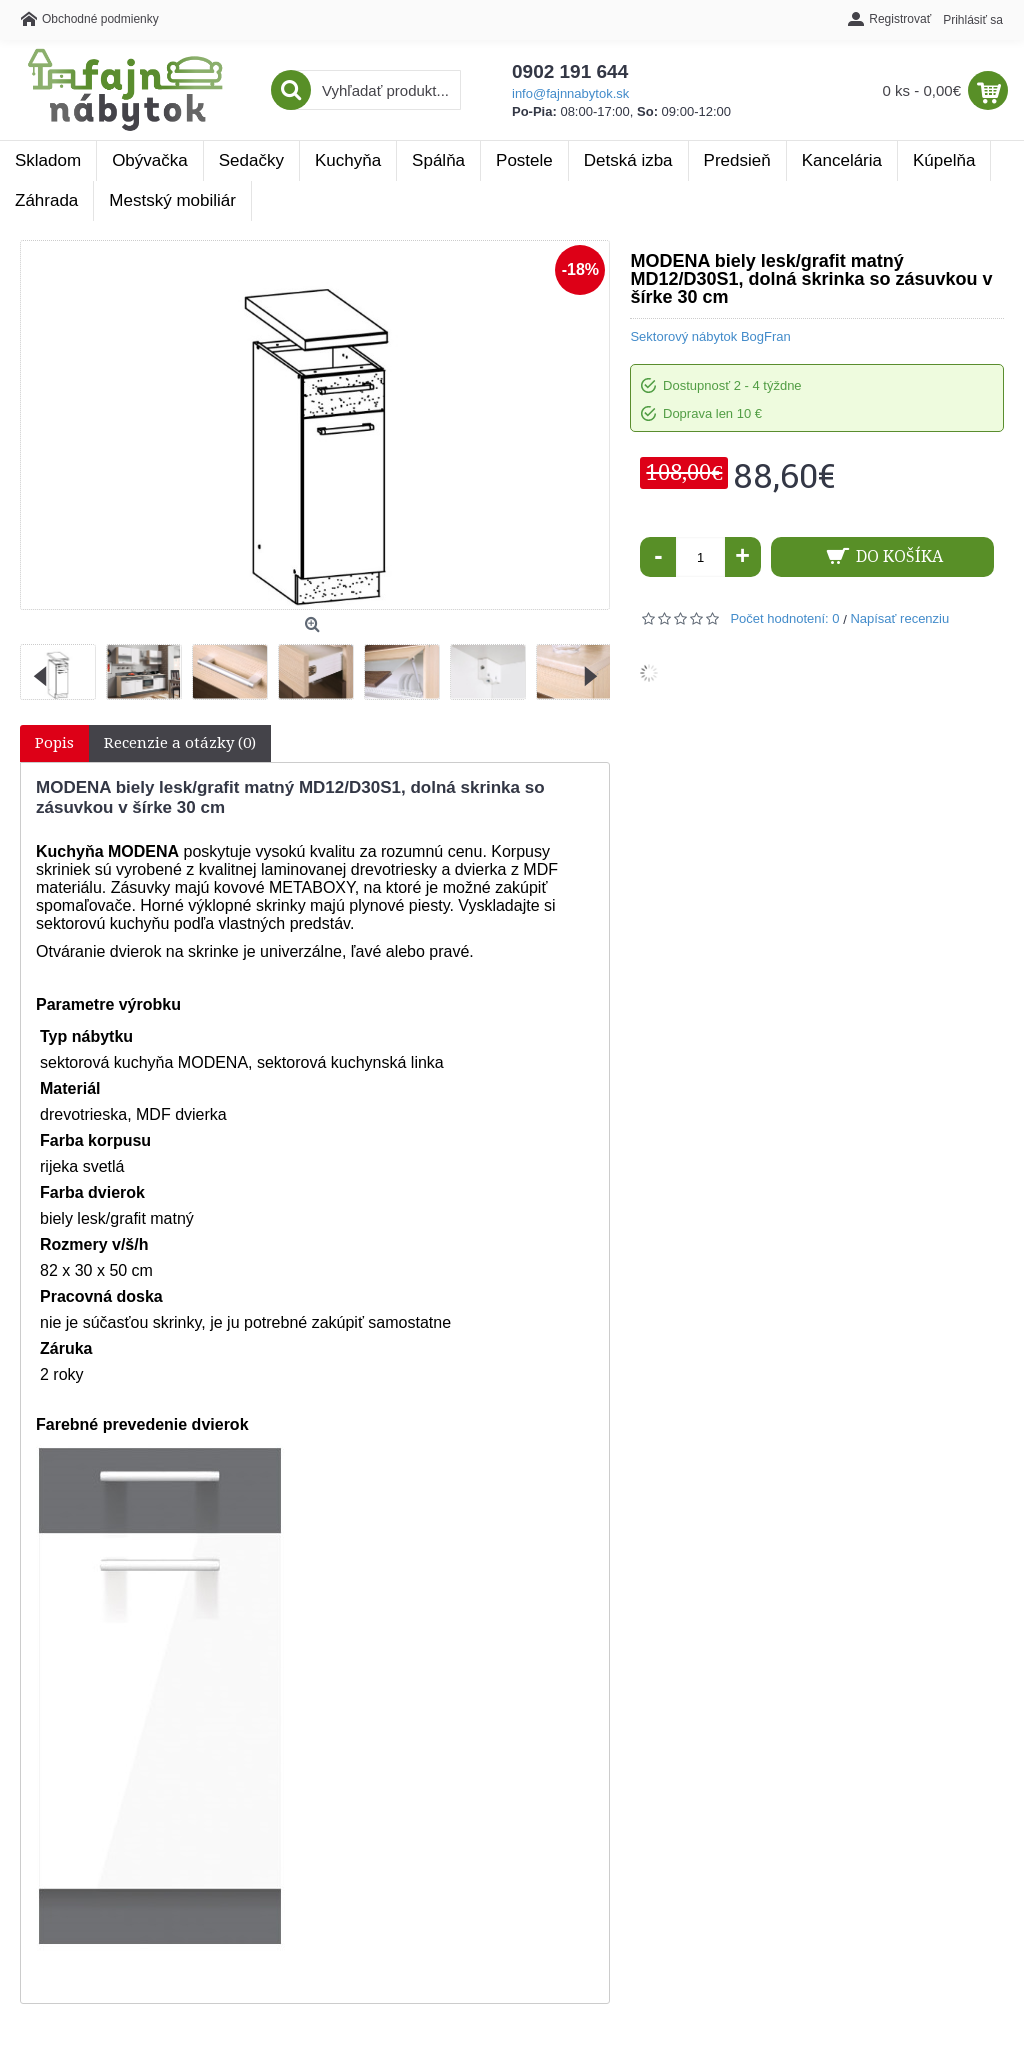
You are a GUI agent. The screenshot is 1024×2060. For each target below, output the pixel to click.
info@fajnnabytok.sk (570, 93)
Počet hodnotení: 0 (784, 618)
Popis (54, 743)
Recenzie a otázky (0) (180, 743)
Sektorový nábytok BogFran (710, 336)
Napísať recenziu (899, 618)
